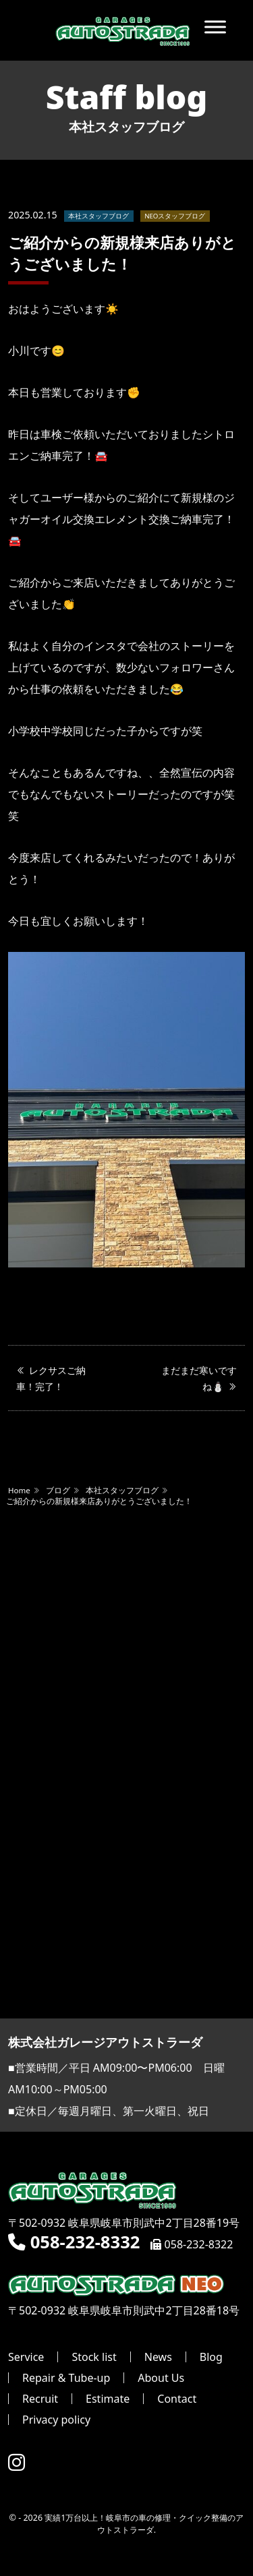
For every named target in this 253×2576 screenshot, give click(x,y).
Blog (211, 2356)
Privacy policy (56, 2419)
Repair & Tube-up (66, 2377)
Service (26, 2356)
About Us (161, 2377)
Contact (176, 2398)
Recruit (40, 2398)
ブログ (58, 1490)
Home (19, 1490)
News (158, 2356)
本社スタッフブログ (98, 216)
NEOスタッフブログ (174, 216)
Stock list (94, 2356)
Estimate (108, 2398)
